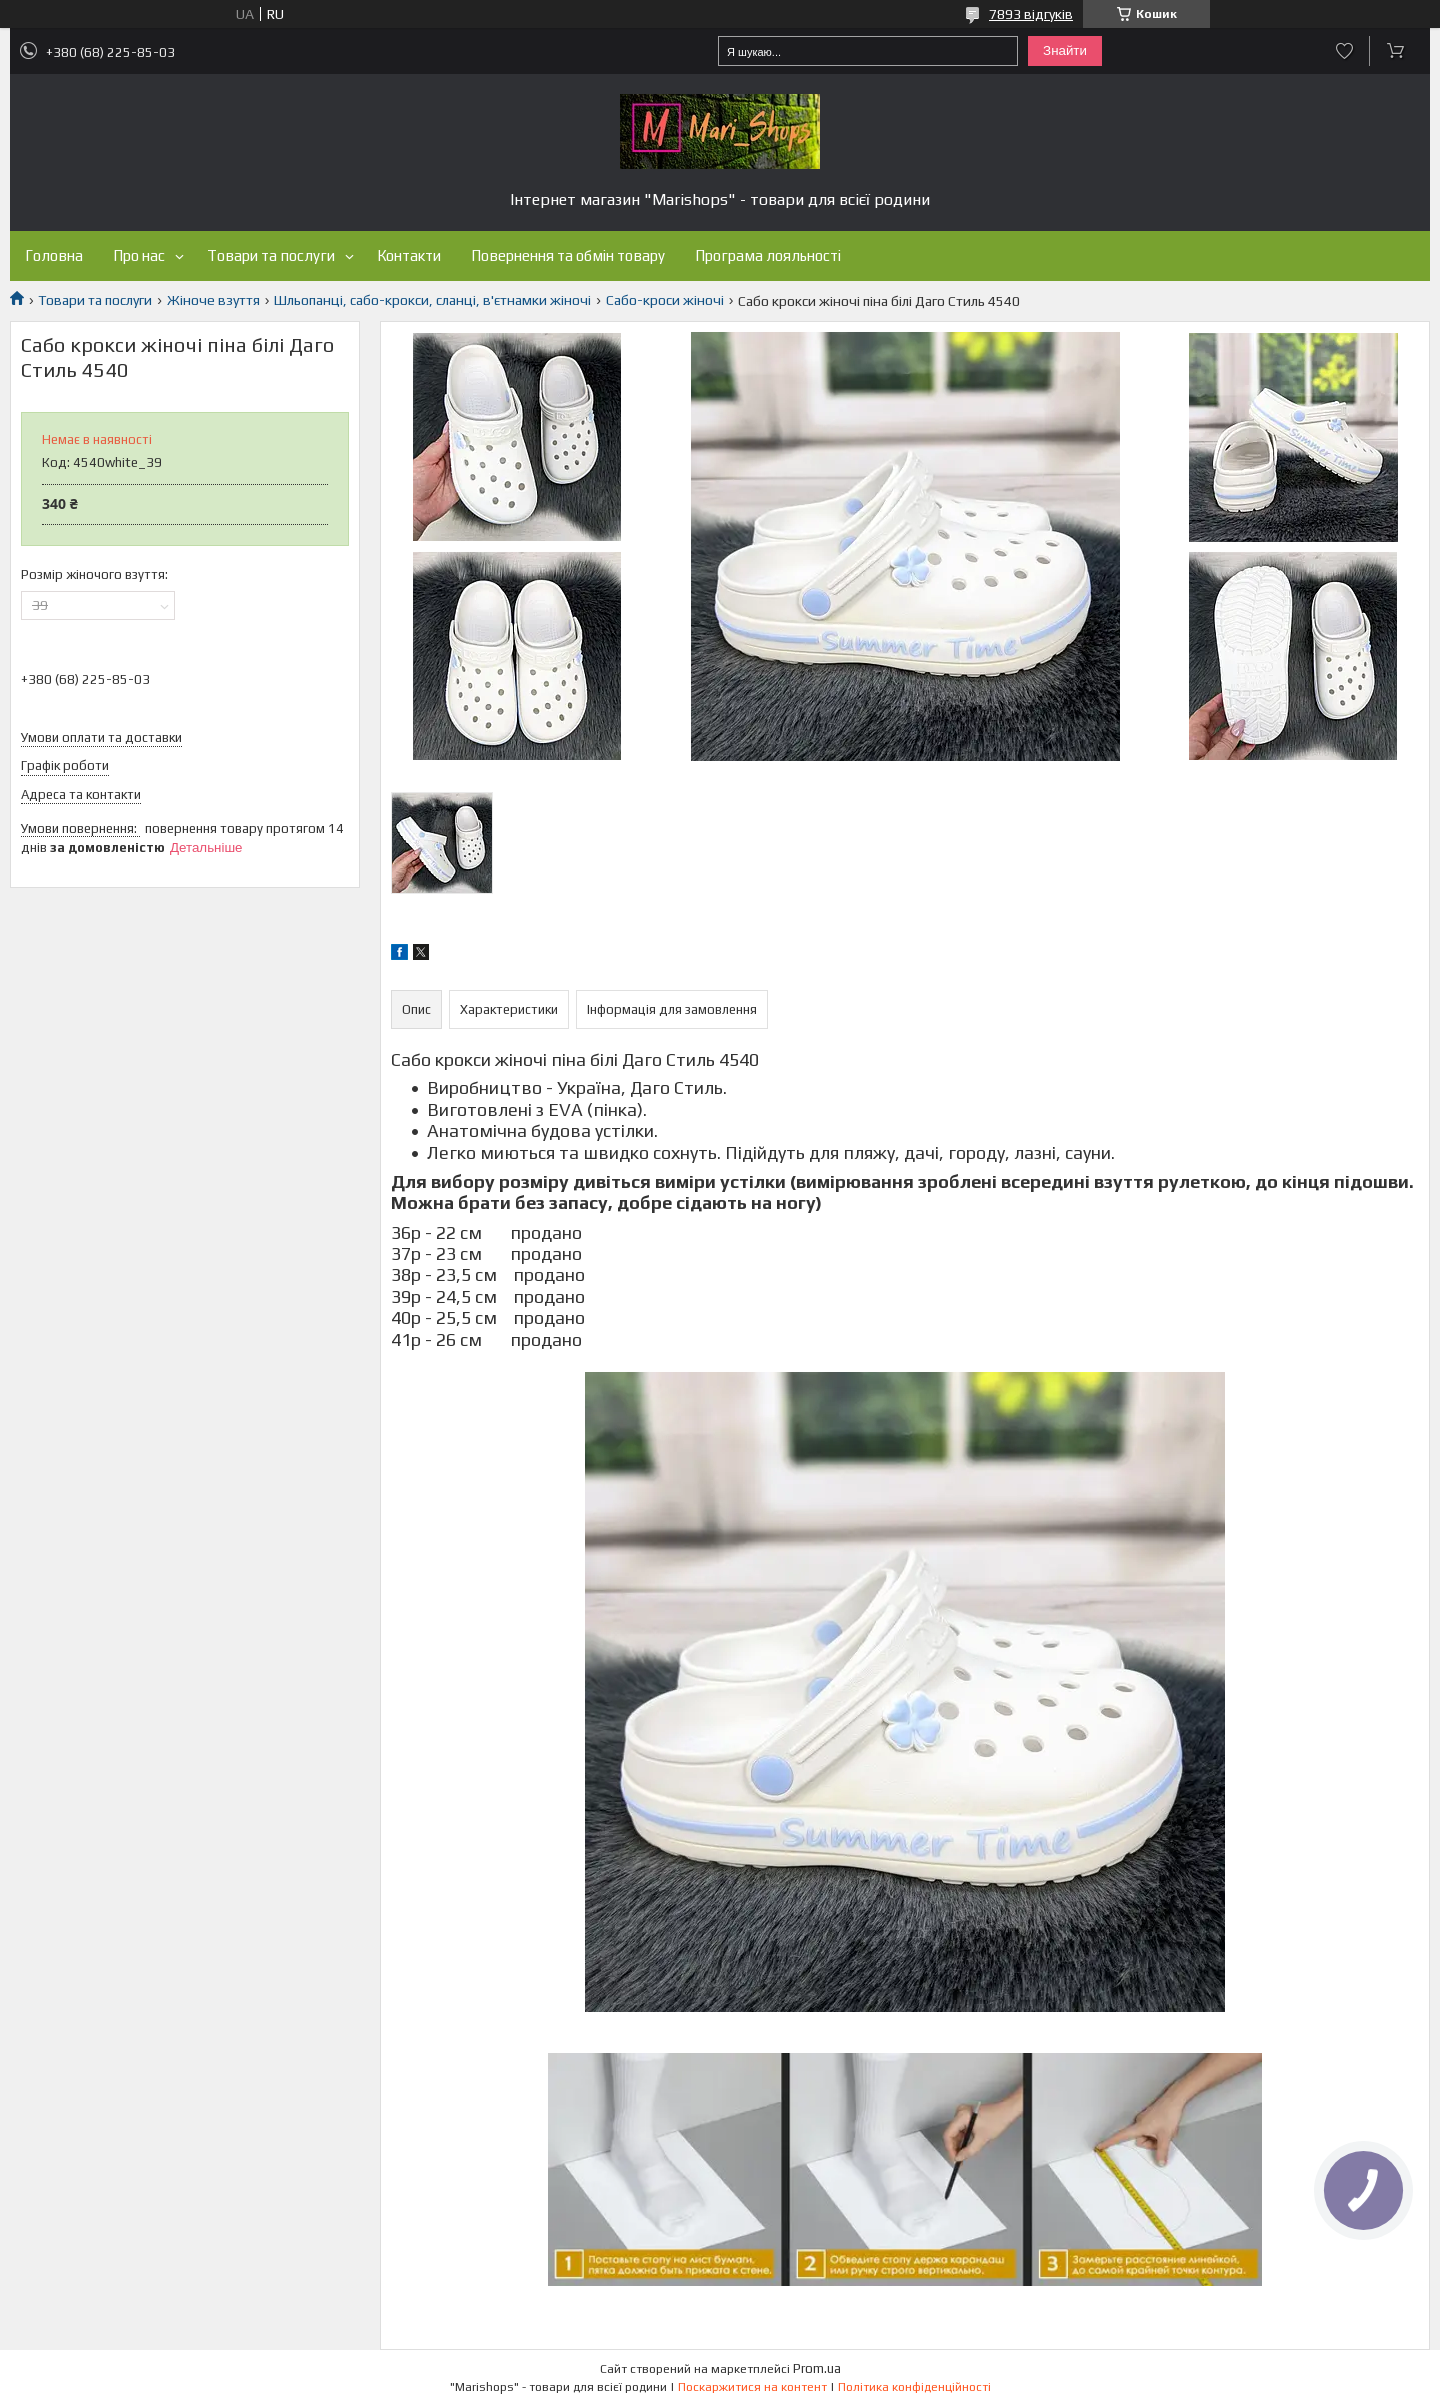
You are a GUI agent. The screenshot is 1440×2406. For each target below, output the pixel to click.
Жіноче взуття (213, 300)
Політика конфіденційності (914, 2387)
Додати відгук (1344, 51)
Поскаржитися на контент (752, 2387)
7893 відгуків (1031, 14)
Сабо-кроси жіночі (665, 300)
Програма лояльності (768, 255)
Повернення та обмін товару (568, 255)
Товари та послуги (271, 255)
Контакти (409, 255)
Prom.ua (817, 2368)
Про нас (139, 255)
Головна (54, 255)
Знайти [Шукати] (1065, 50)
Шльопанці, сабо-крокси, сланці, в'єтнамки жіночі (432, 300)
